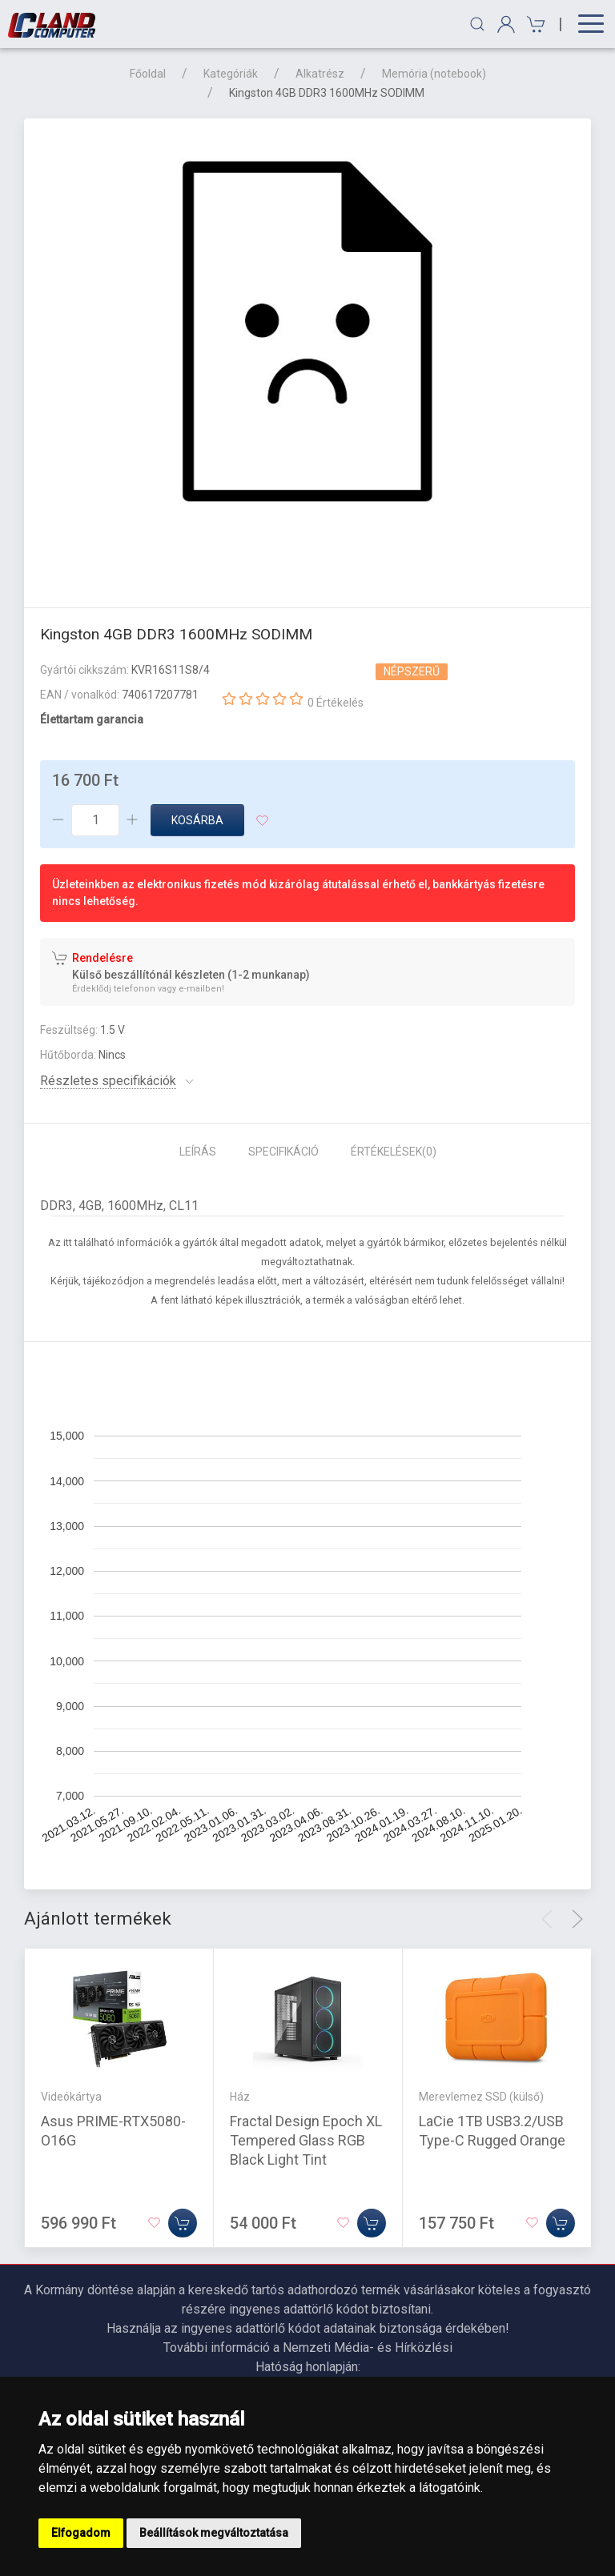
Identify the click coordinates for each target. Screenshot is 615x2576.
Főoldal (148, 73)
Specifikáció (283, 1151)
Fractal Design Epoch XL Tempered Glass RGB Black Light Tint (306, 2140)
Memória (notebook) (434, 73)
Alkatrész (319, 73)
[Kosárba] (182, 2223)
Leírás (197, 1151)
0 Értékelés (336, 702)
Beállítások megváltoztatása (213, 2532)
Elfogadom (81, 2532)
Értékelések (393, 1151)
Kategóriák (230, 73)
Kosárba (197, 820)
